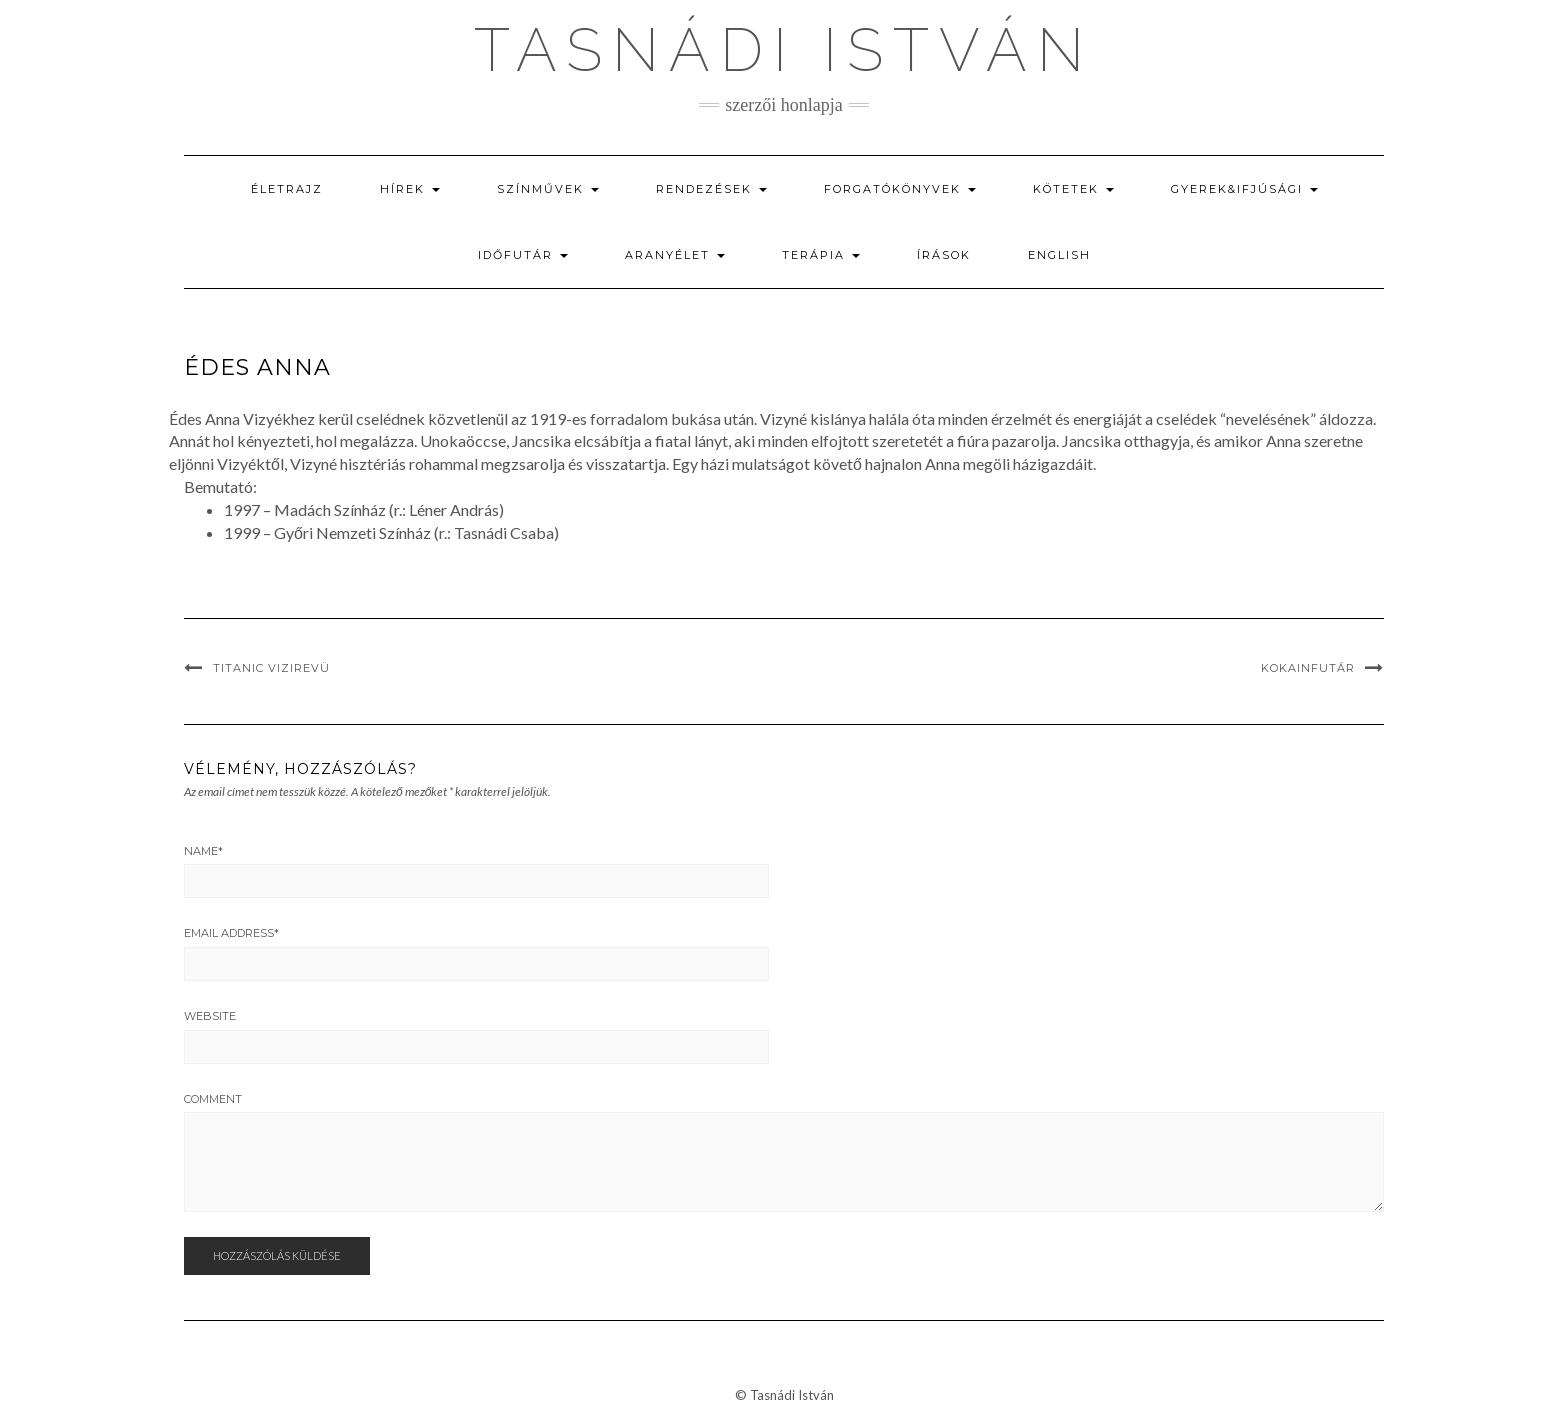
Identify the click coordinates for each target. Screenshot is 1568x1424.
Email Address (231, 933)
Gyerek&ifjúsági (1244, 189)
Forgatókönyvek (900, 189)
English (1059, 255)
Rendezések (711, 189)
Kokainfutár (1308, 668)
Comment (213, 1099)
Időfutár (523, 255)
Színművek (548, 189)
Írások (944, 255)
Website (210, 1016)
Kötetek (1073, 189)
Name (203, 851)
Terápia (821, 255)
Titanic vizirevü (271, 668)
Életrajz (287, 189)
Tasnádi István (784, 50)
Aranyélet (675, 255)
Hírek (410, 189)
